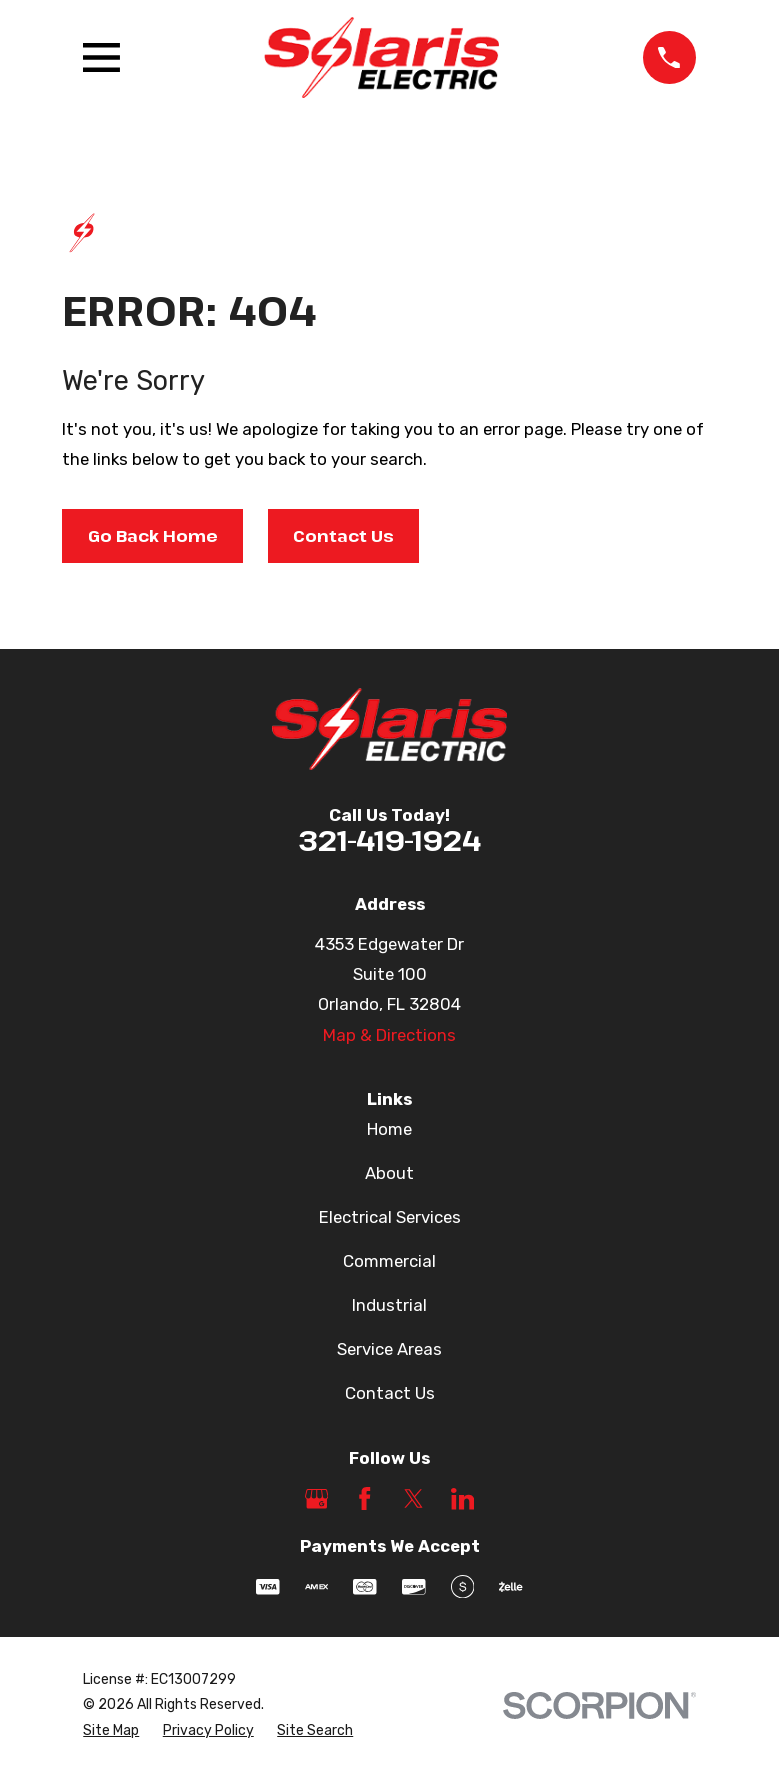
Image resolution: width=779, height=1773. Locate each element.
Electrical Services (390, 1217)
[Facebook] (365, 1499)
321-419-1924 (389, 839)
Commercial (389, 1261)
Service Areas (389, 1349)
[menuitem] (111, 1730)
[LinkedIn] (463, 1499)
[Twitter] (414, 1499)
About (389, 1173)
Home (389, 1129)
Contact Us (343, 535)
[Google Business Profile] (317, 1499)
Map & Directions (389, 1035)
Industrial (389, 1305)
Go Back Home (153, 535)
